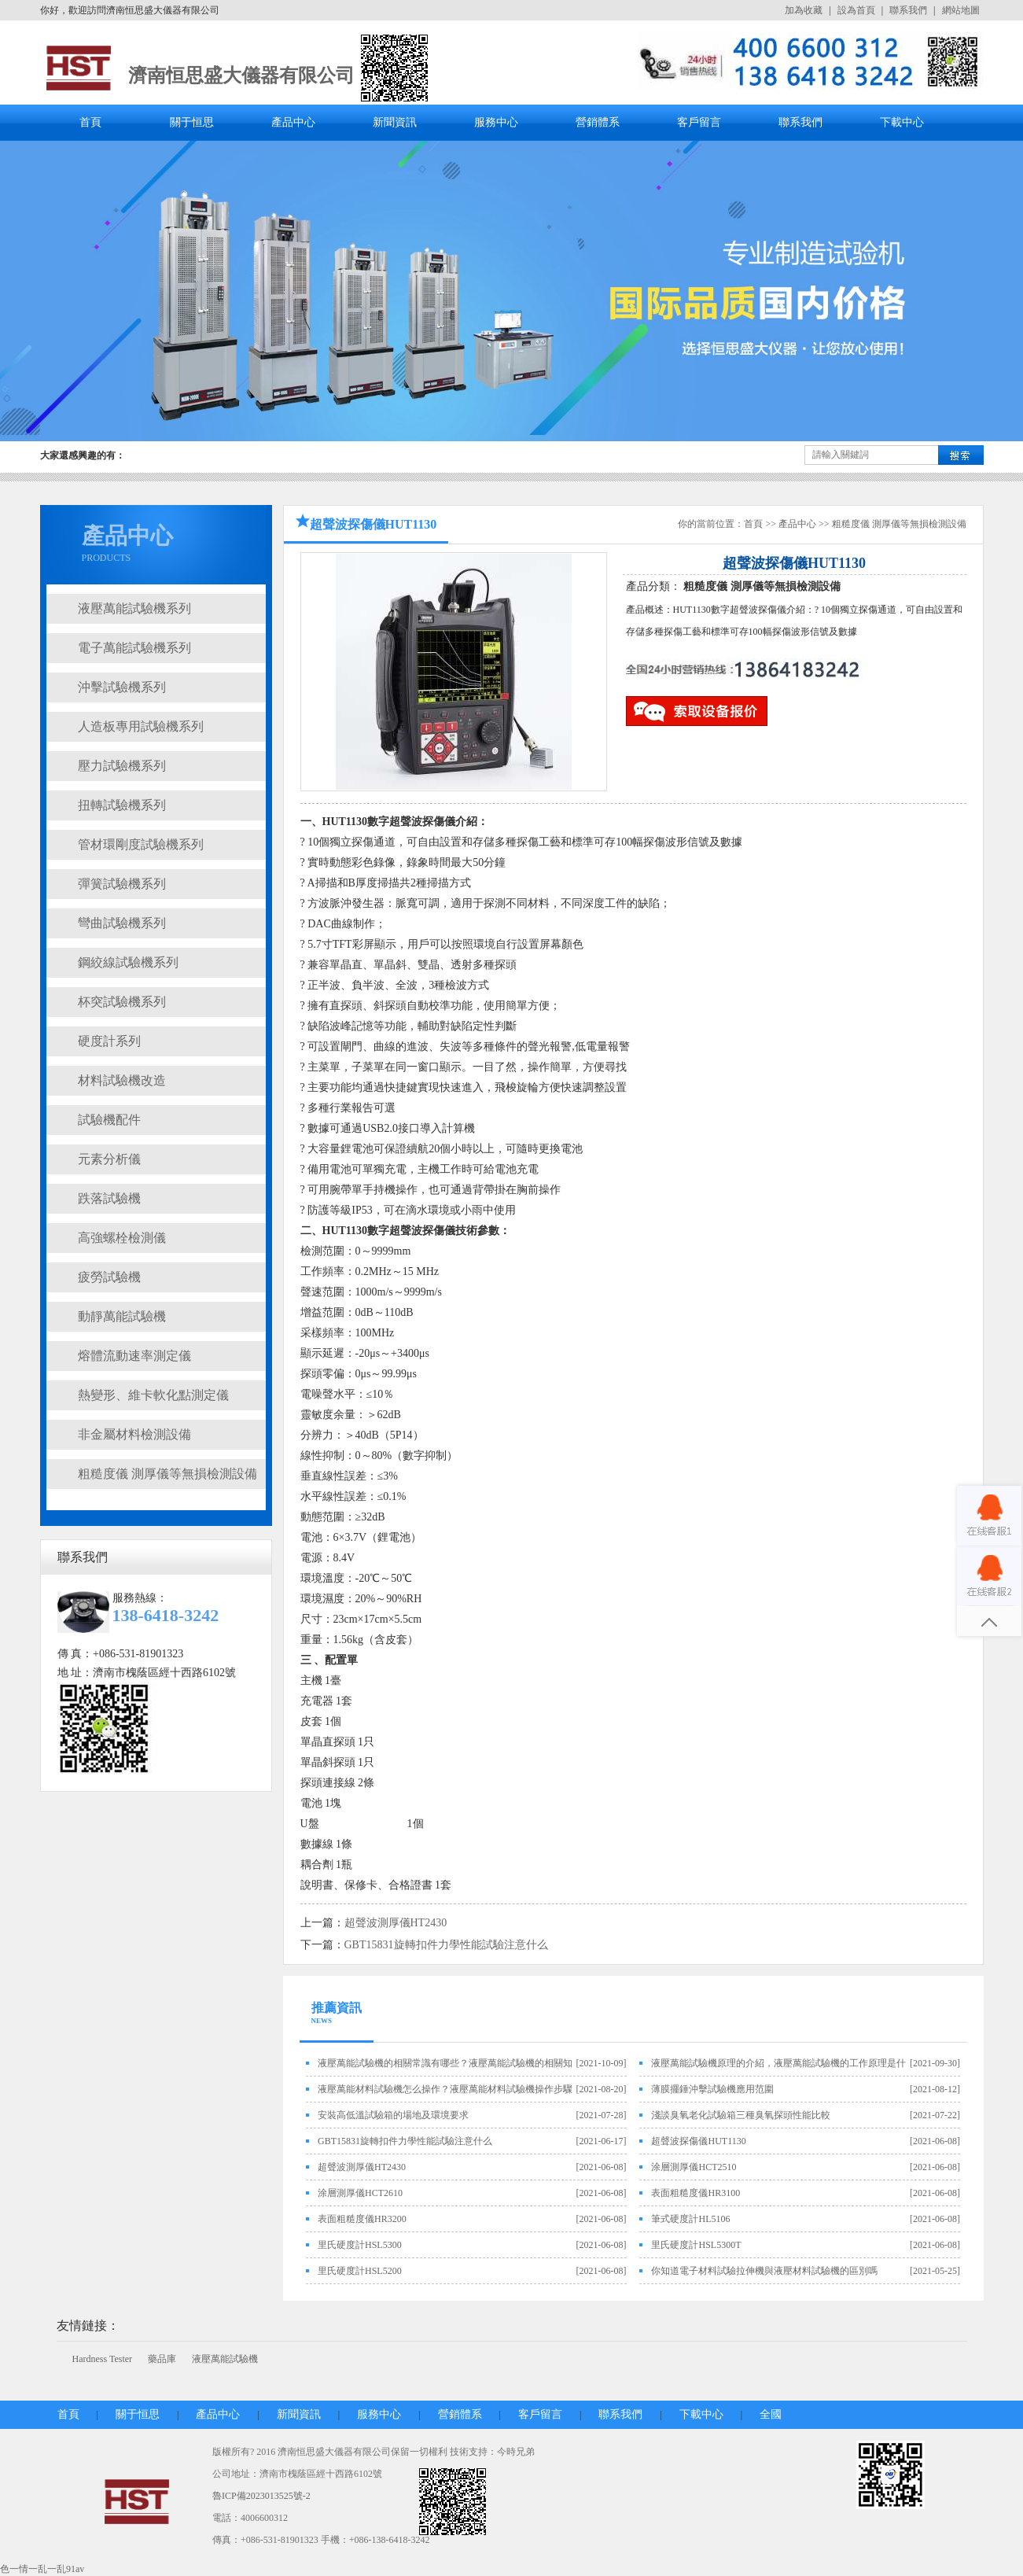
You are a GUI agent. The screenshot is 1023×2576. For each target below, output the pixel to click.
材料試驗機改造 (122, 1080)
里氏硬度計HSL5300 (360, 2244)
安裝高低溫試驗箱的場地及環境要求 (393, 2115)
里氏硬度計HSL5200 (360, 2270)
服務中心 (496, 122)
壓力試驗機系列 (122, 765)
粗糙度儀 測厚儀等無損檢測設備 (167, 1473)
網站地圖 (961, 10)
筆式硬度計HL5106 (690, 2218)
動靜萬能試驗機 (122, 1316)
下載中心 (902, 122)
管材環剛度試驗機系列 (141, 844)
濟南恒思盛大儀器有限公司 (241, 75)
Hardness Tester (102, 2358)
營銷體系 (598, 122)
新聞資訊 (395, 122)
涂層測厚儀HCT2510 (693, 2166)
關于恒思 (192, 122)
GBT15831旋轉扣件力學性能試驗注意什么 (446, 1945)
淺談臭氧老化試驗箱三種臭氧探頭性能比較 (740, 2115)
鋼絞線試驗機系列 (128, 962)
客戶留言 (699, 122)
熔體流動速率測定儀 (134, 1355)
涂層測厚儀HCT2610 (360, 2192)
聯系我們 (908, 10)
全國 (771, 2414)
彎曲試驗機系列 (122, 923)
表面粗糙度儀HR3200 (362, 2218)
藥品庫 (162, 2358)
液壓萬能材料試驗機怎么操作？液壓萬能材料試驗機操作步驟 (445, 2089)
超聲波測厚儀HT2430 (395, 1923)
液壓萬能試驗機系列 (134, 608)
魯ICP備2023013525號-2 (261, 2495)
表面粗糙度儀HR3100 (695, 2192)
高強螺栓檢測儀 (122, 1237)
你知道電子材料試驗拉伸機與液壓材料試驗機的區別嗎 (764, 2270)
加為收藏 (803, 10)
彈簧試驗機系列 (122, 883)
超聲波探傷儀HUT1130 (698, 2141)
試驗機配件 (109, 1119)
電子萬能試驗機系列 (134, 647)
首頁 (90, 122)
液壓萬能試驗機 (225, 2358)
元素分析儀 (109, 1159)
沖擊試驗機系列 (122, 687)
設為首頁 (856, 10)
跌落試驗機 (109, 1198)
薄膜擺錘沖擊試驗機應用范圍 (712, 2089)
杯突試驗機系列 (122, 1001)
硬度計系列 (109, 1041)
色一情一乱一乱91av (42, 2568)
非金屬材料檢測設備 (134, 1434)
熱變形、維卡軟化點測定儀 (153, 1395)
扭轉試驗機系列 (122, 805)
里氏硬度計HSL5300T (696, 2244)
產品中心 (293, 122)
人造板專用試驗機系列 (141, 726)
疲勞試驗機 (109, 1277)
